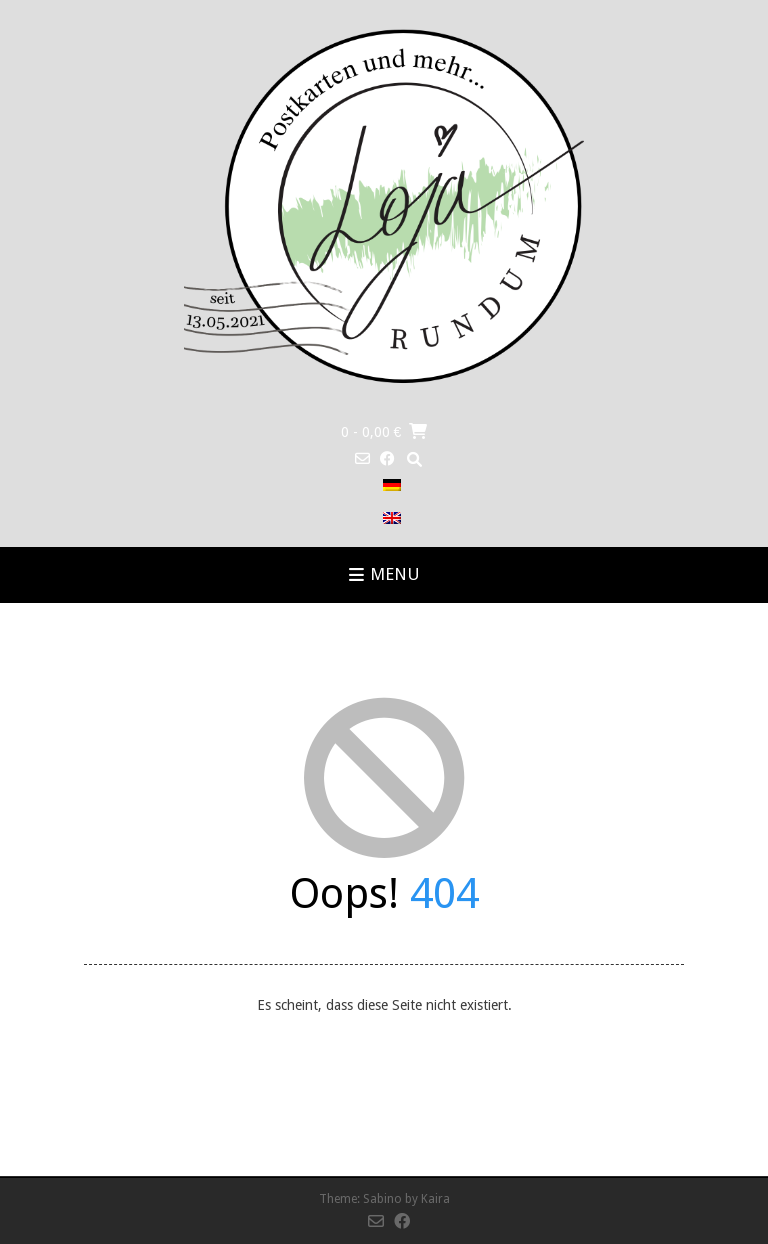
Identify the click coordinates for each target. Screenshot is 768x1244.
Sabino (382, 1199)
